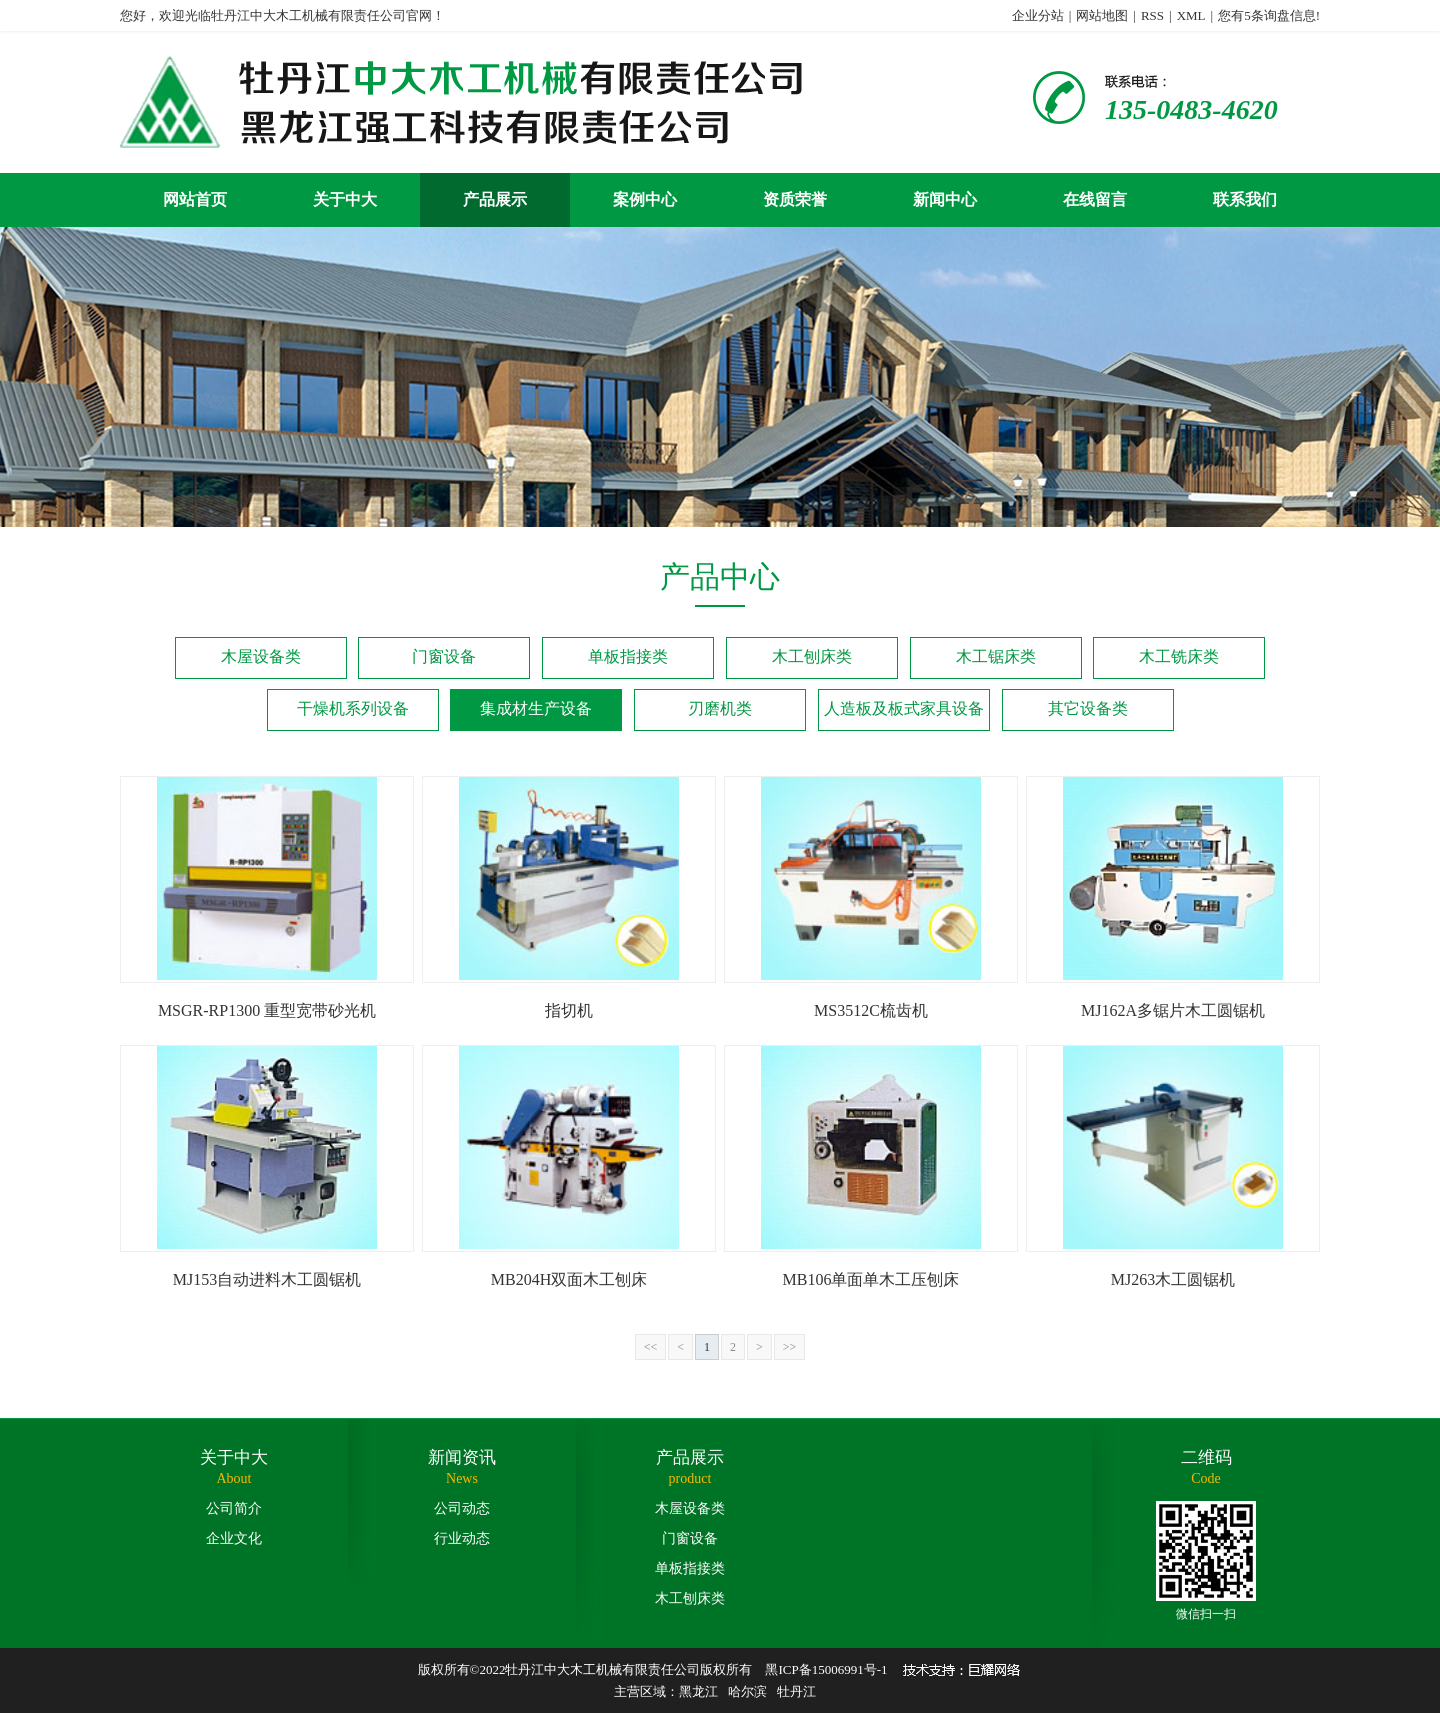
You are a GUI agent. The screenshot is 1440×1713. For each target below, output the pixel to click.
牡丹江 (796, 1691)
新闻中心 (945, 199)
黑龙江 (698, 1691)
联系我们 (1245, 199)
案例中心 (645, 199)
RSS (1152, 15)
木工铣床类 (1179, 656)
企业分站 (1038, 15)
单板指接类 (628, 656)
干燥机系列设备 (353, 708)
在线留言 (1095, 199)
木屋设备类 (261, 656)
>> (790, 1347)
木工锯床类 (996, 656)
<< (651, 1347)
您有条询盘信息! (1269, 15)
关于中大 (345, 199)
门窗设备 (444, 656)
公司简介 (234, 1508)
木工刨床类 (812, 656)
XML (1191, 15)
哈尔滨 (747, 1691)
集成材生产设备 (536, 708)
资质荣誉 (795, 199)
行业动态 (462, 1538)
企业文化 (234, 1538)
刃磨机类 (720, 708)
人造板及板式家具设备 (904, 708)
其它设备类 (1088, 708)
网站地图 (1102, 15)
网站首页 (195, 199)
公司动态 (462, 1508)
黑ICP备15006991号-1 (826, 1669)
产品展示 (495, 199)
